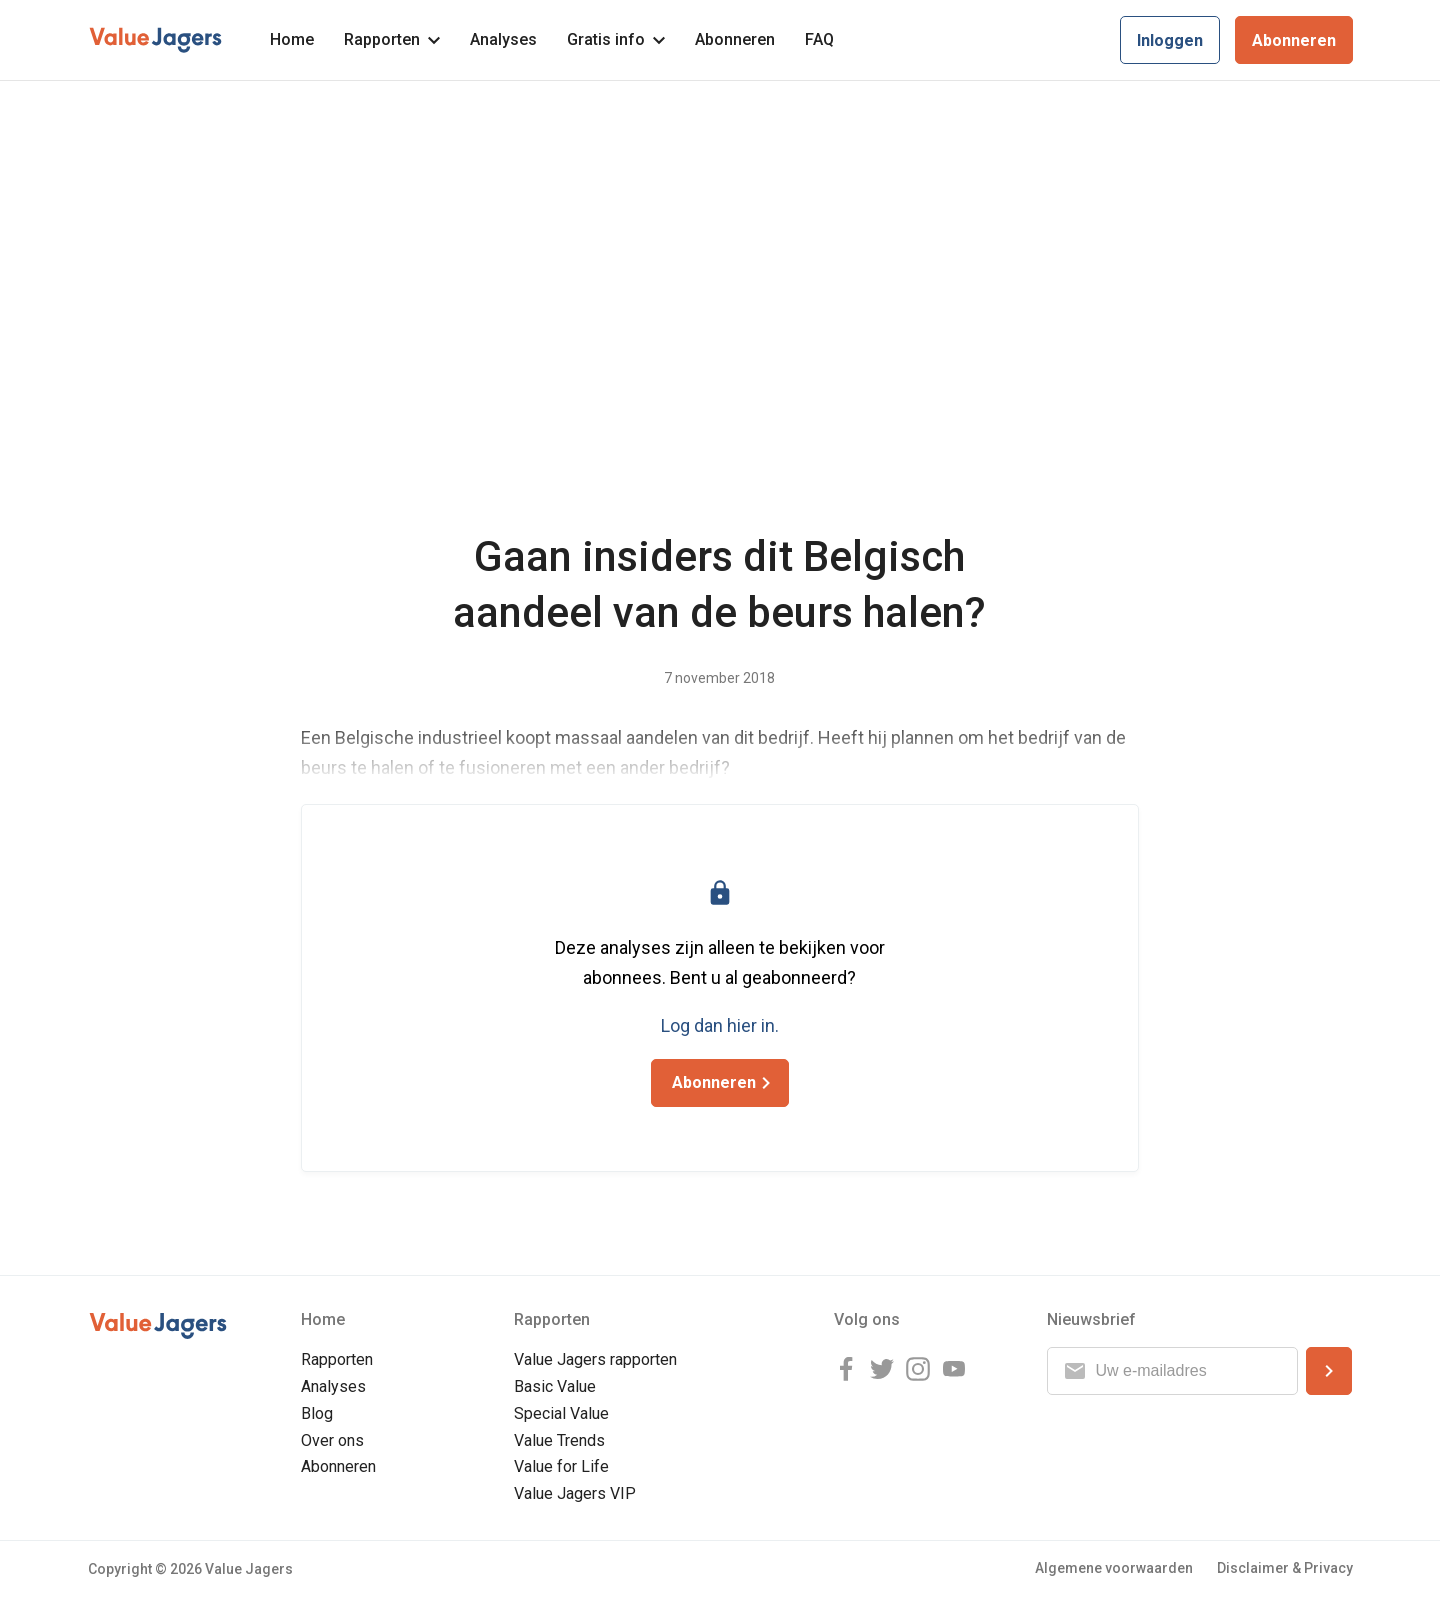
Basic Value (555, 1386)
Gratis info (616, 39)
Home (292, 39)
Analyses (503, 39)
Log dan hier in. (720, 1025)
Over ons (332, 1440)
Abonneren (735, 39)
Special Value (561, 1413)
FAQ (819, 39)
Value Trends (559, 1440)
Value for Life (561, 1466)
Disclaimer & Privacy (1285, 1568)
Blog (317, 1413)
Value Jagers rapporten (595, 1359)
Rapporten (392, 39)
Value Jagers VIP (575, 1493)
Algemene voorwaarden (1114, 1568)
